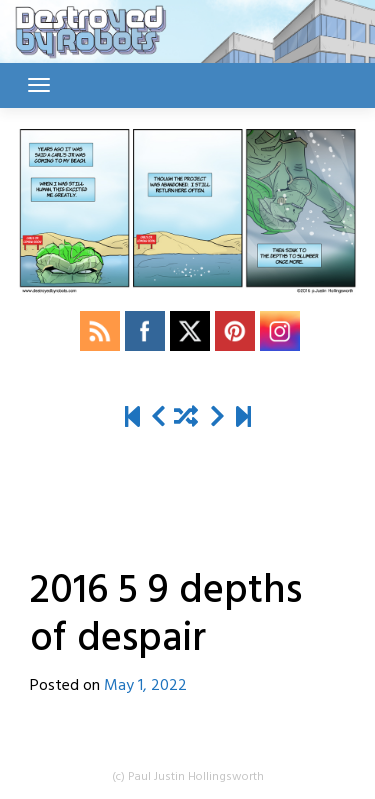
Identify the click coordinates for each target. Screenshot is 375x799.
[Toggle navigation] (39, 85)
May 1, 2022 (145, 686)
